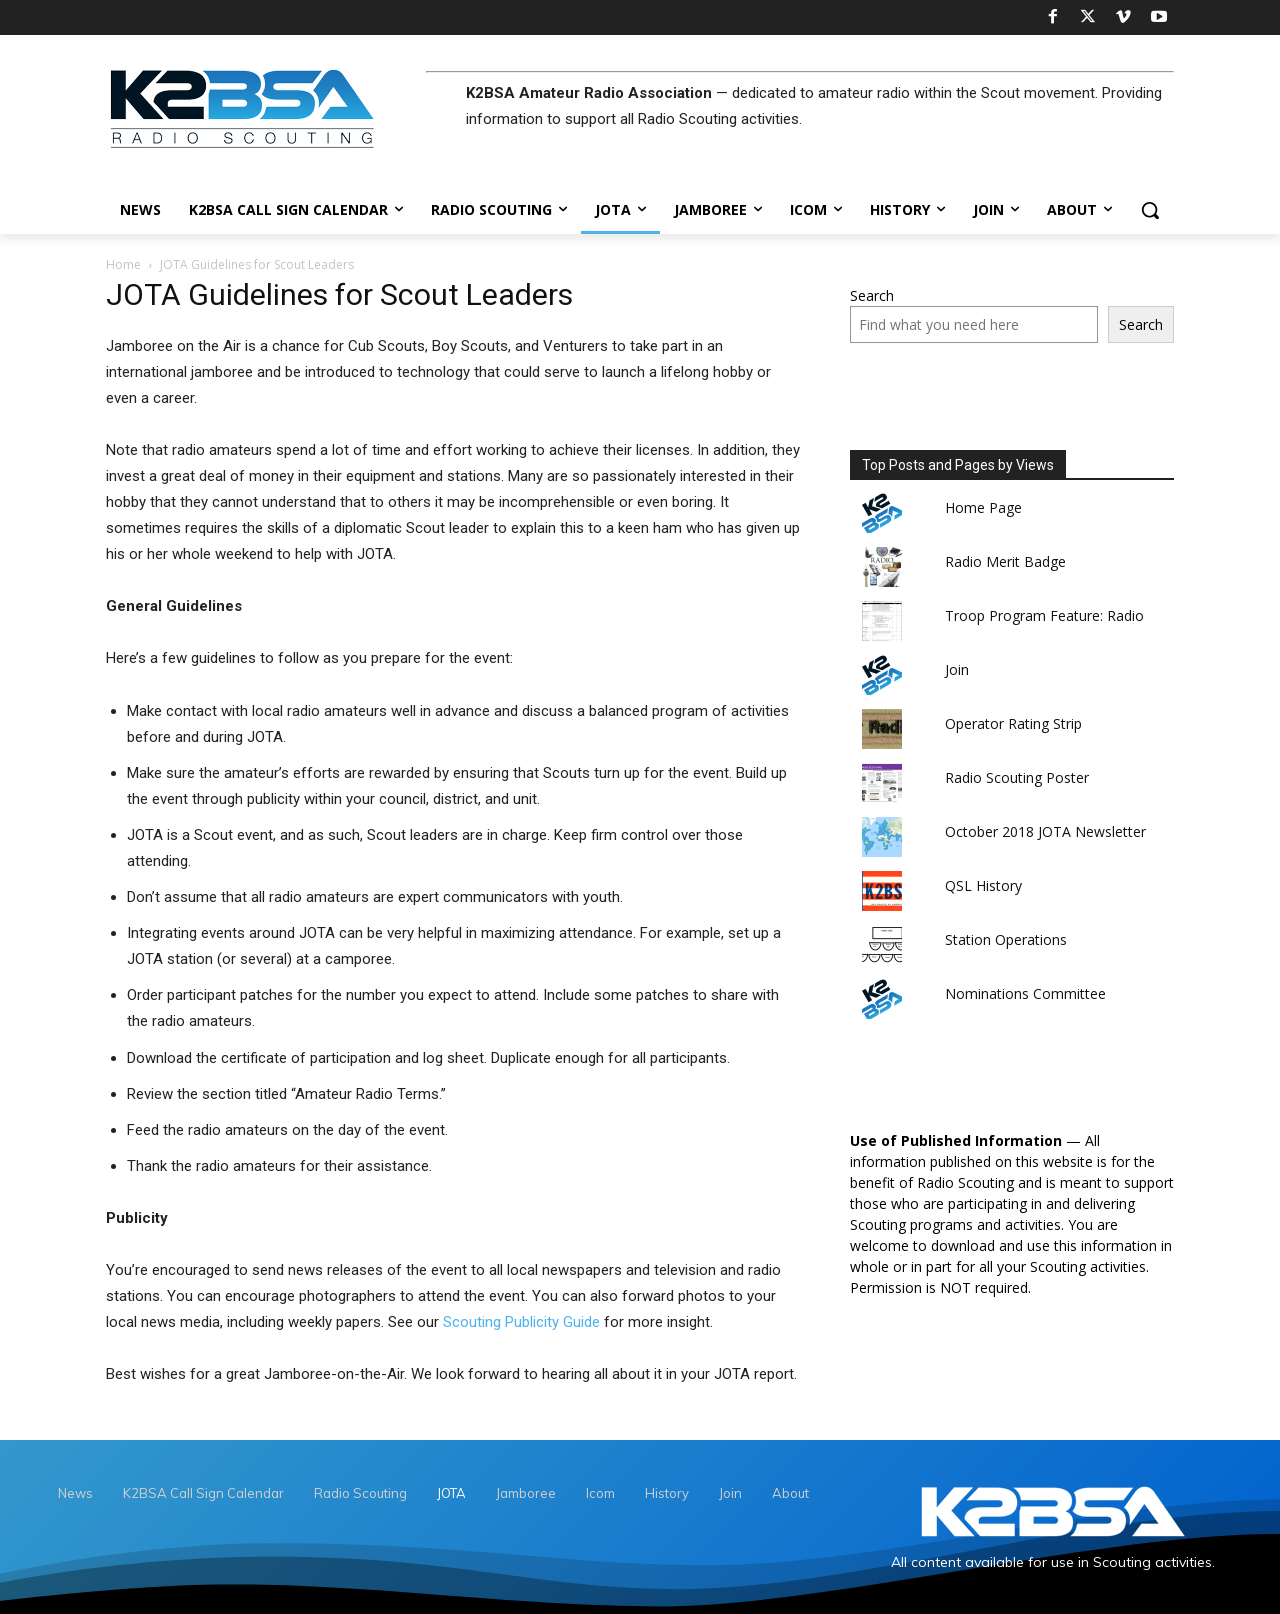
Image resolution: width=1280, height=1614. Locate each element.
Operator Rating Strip (1013, 723)
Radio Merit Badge (1005, 561)
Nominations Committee (1025, 993)
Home (123, 264)
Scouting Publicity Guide (521, 1322)
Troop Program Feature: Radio (1044, 615)
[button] (1150, 210)
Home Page (983, 507)
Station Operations (1006, 939)
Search (872, 295)
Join (957, 669)
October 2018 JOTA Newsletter (1045, 831)
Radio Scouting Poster (1017, 777)
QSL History (983, 885)
